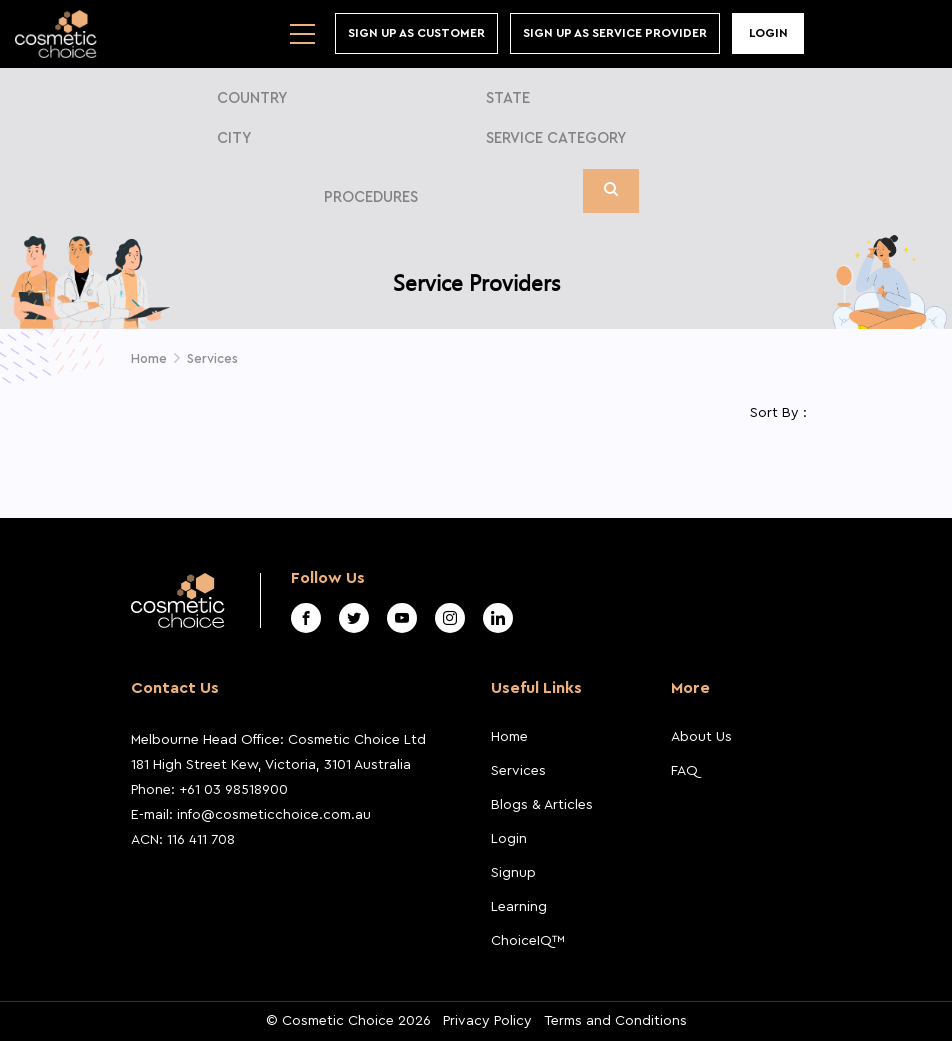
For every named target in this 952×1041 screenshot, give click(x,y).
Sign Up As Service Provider (615, 33)
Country (252, 98)
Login (768, 33)
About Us (701, 737)
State (508, 98)
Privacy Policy (487, 1021)
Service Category (556, 138)
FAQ (684, 771)
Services (212, 358)
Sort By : (778, 413)
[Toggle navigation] (302, 34)
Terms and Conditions (615, 1021)
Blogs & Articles (542, 805)
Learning (519, 907)
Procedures (371, 197)
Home (149, 358)
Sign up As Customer (416, 33)
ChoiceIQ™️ (528, 941)
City (234, 138)
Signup (513, 873)
